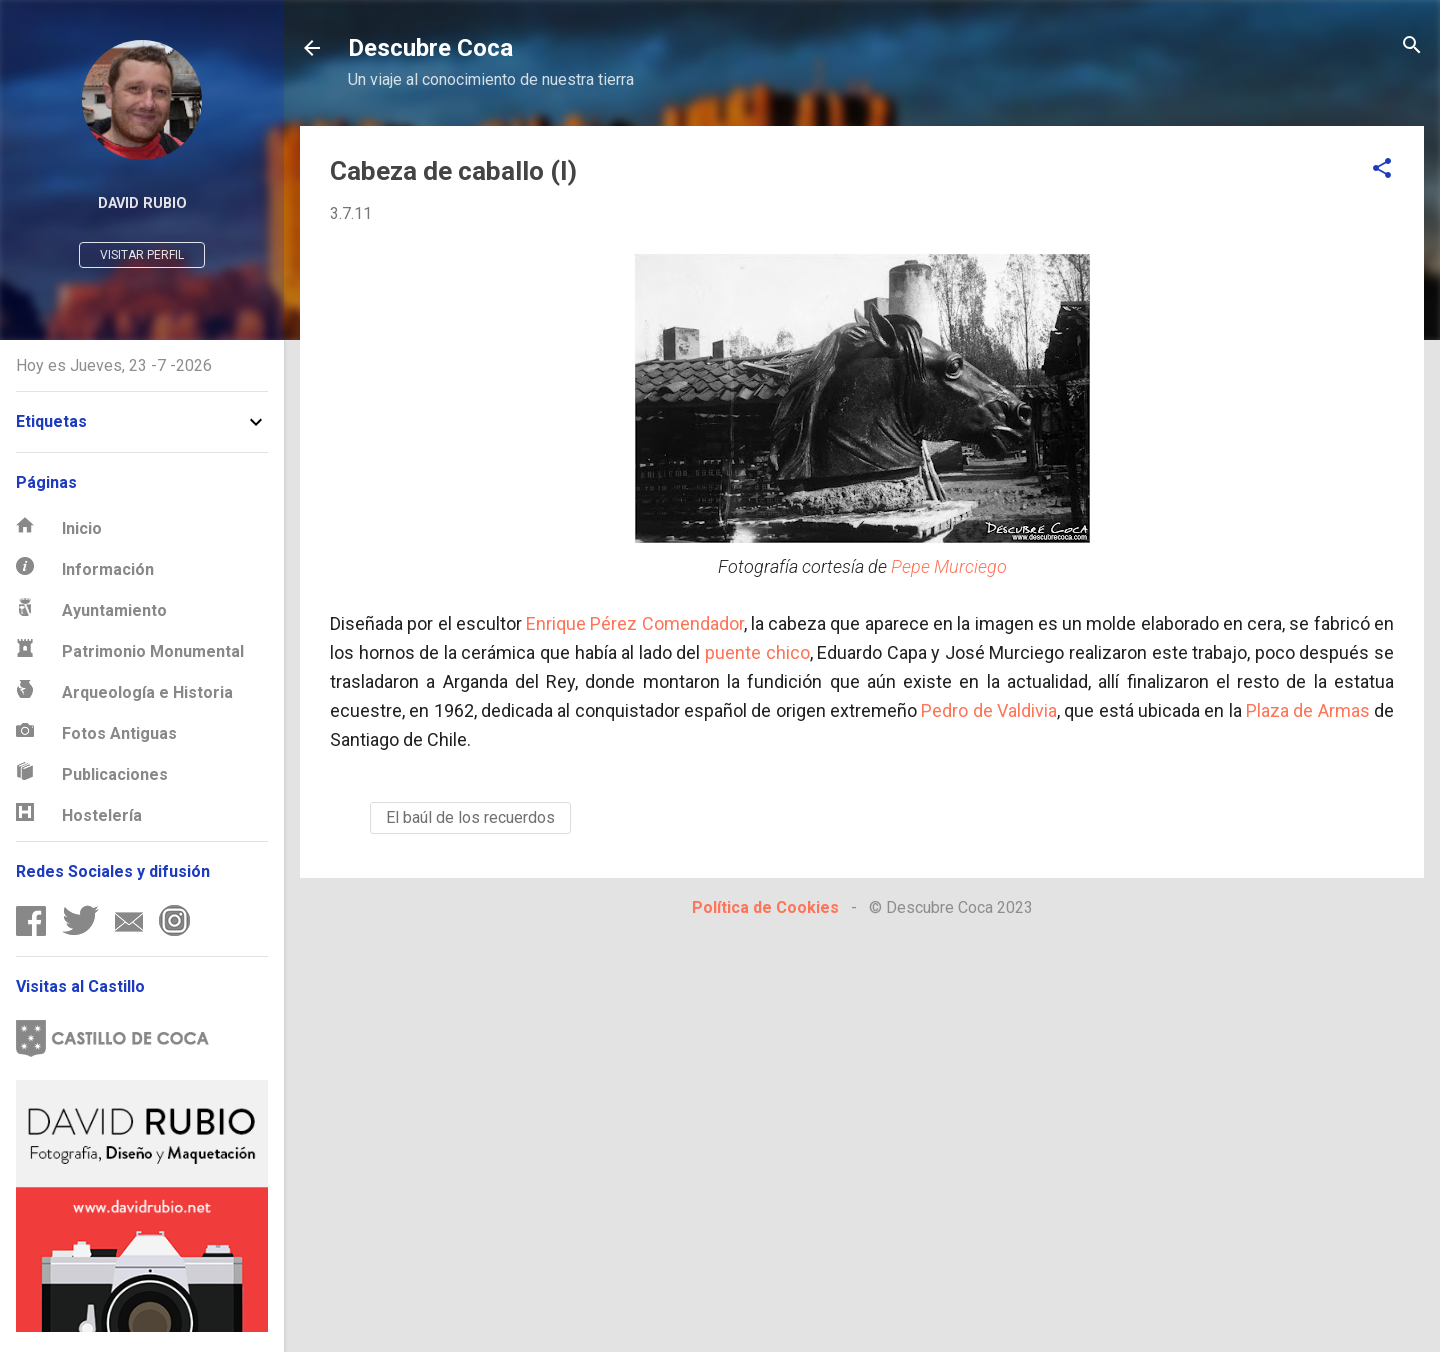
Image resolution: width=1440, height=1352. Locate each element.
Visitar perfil (142, 255)
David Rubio (142, 203)
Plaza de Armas (1308, 710)
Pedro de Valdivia (989, 710)
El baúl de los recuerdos (470, 817)
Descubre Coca (430, 48)
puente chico (757, 652)
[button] (1382, 169)
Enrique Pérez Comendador (635, 623)
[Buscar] (1412, 46)
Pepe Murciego (949, 566)
